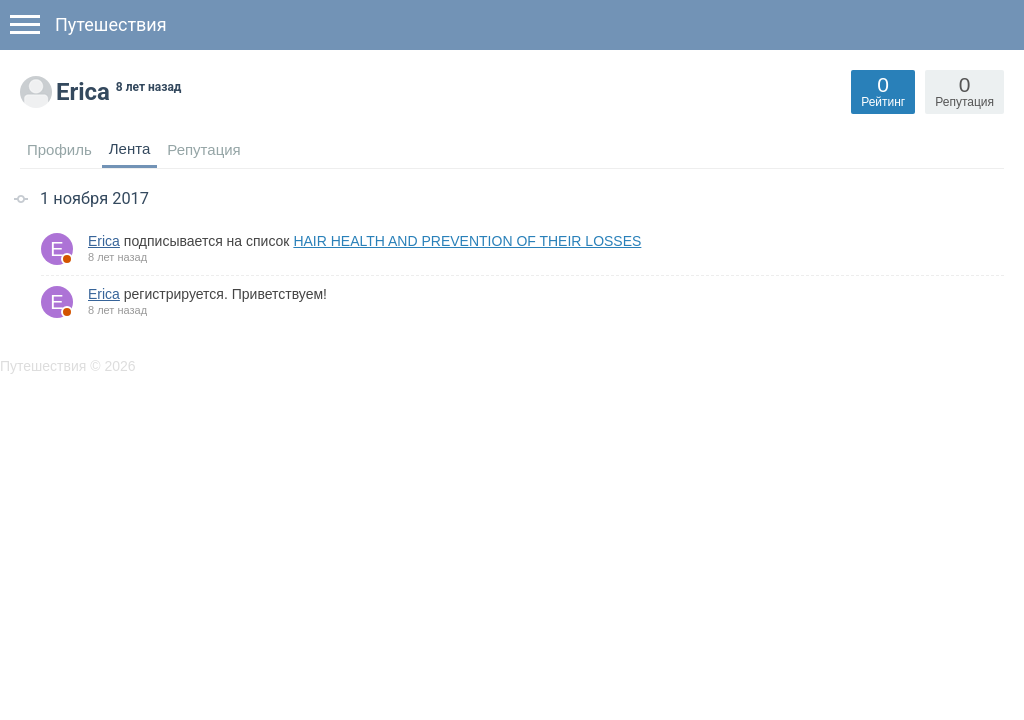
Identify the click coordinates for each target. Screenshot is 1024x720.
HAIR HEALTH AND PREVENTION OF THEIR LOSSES (467, 241)
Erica (104, 241)
